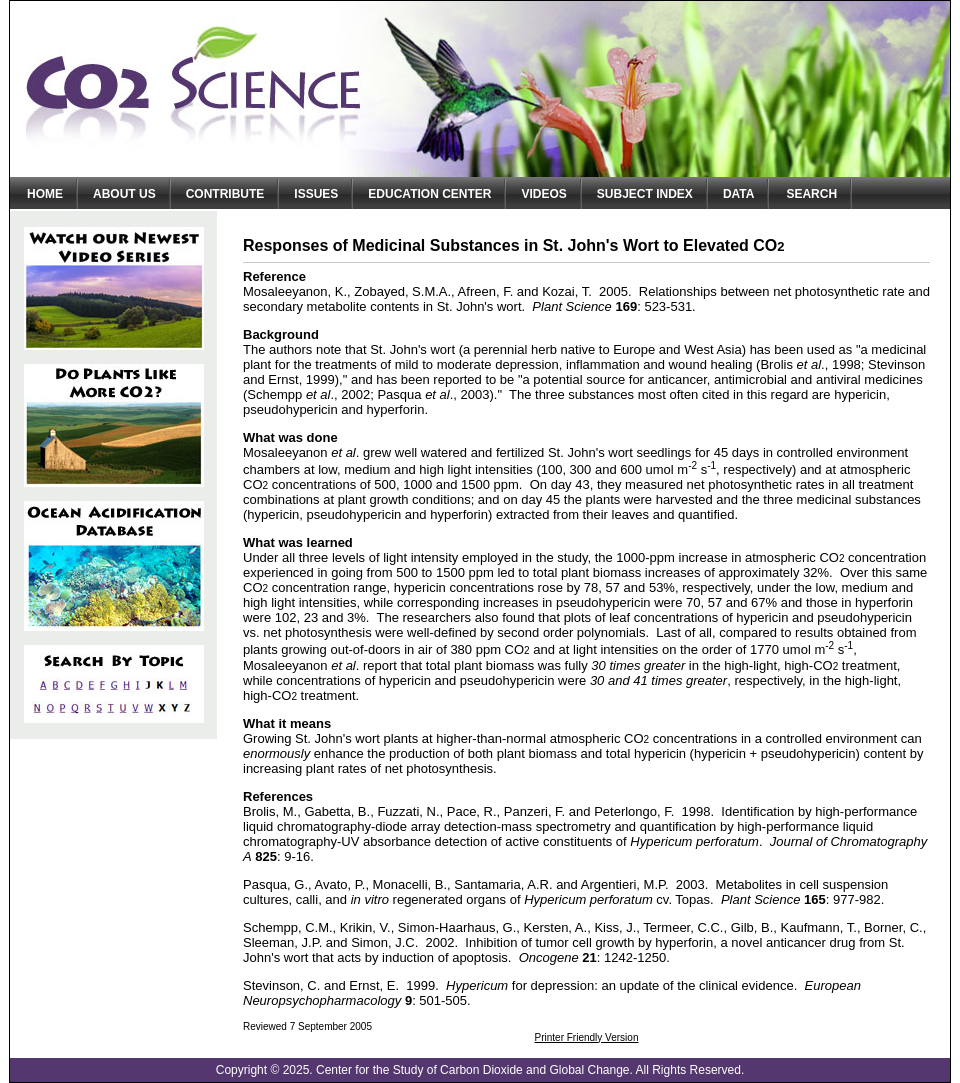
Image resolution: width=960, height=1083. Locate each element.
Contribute (225, 194)
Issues (316, 194)
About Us (124, 194)
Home (45, 194)
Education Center (429, 194)
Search (811, 194)
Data (739, 194)
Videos (543, 194)
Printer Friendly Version (587, 1037)
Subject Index (645, 194)
